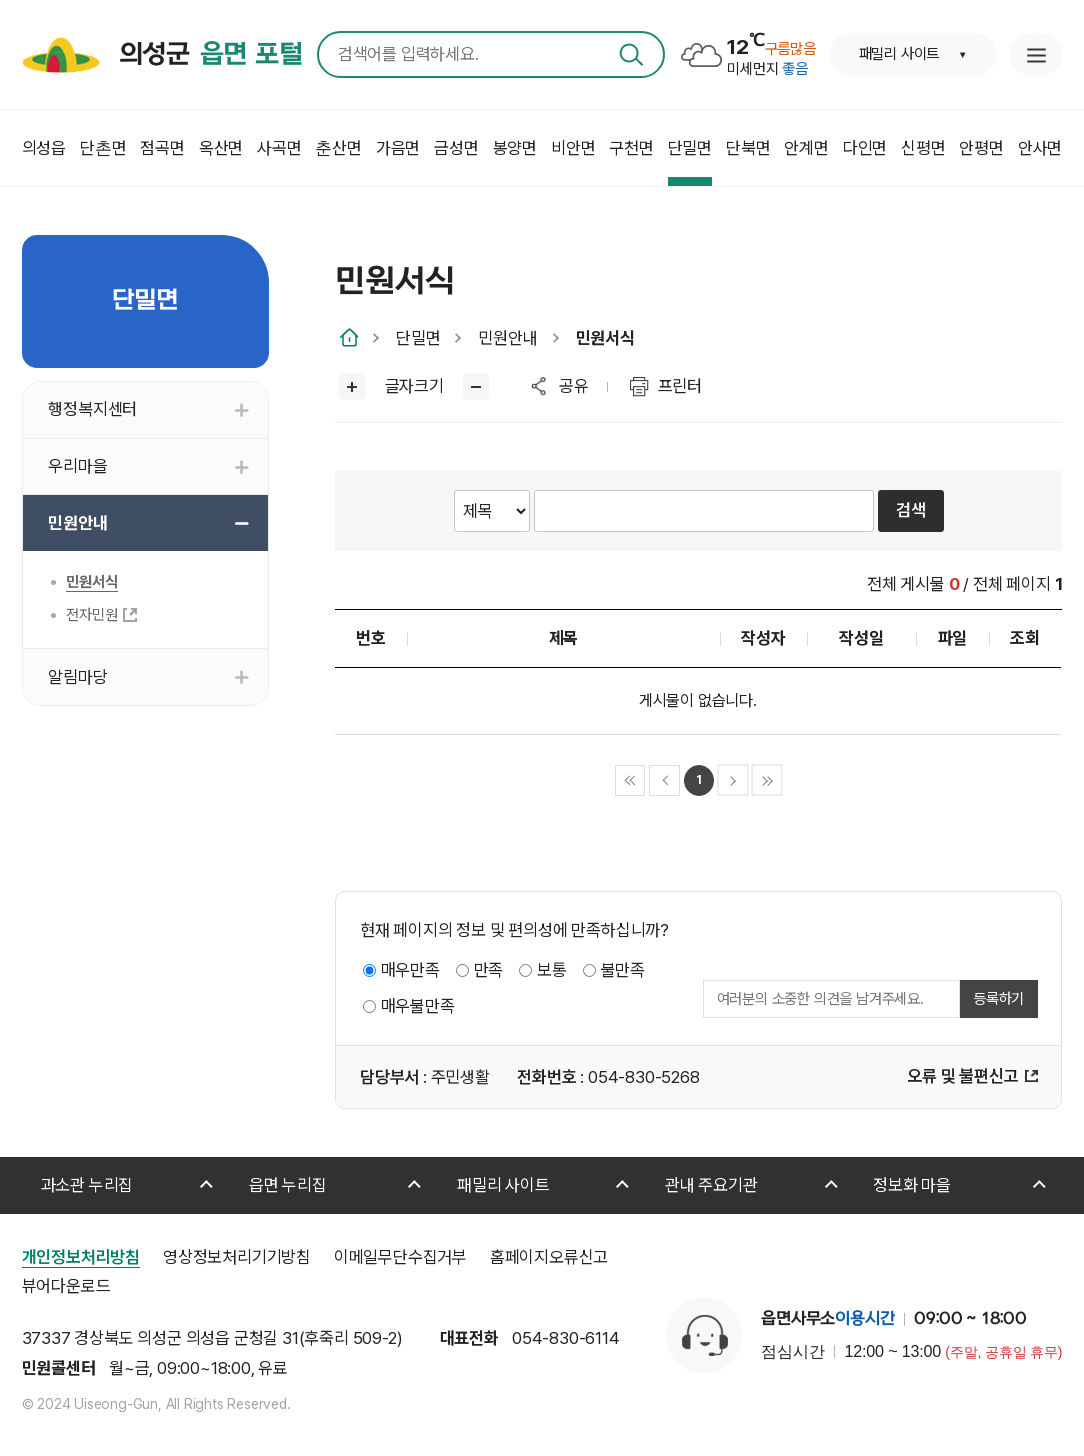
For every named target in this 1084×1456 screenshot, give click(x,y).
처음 (630, 780)
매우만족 (410, 970)
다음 (733, 780)
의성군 (211, 55)
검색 (631, 54)
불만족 (623, 970)
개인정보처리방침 (81, 1257)
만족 (489, 970)
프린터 (680, 386)
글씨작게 (476, 386)
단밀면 (418, 338)
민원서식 (605, 338)
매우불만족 (418, 1006)
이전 (664, 780)
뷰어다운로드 (66, 1286)
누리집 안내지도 (1036, 54)
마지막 (767, 780)
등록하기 (998, 999)
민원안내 (507, 338)
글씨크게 (352, 386)
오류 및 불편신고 (962, 1076)
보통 (552, 970)
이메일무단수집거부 (400, 1257)
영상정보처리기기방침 (237, 1257)
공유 (574, 386)
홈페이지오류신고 (549, 1257)
